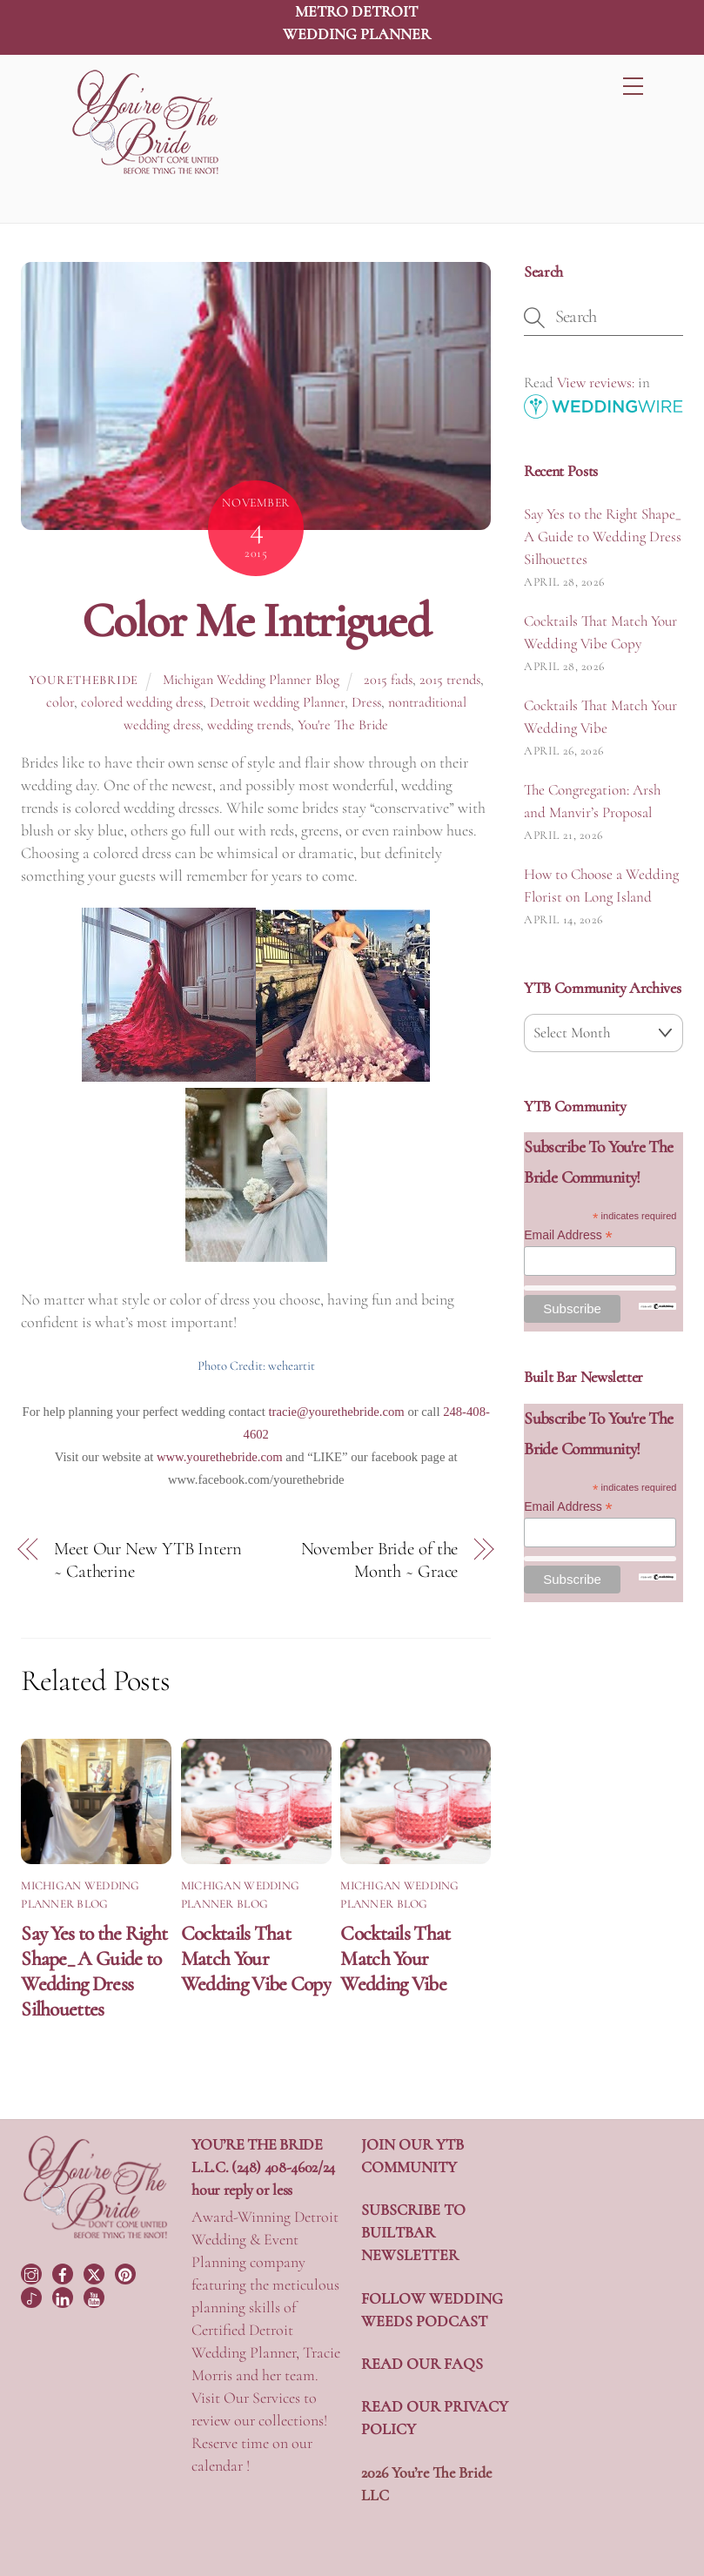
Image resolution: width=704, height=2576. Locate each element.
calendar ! (220, 2465)
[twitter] (96, 2271)
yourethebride (83, 680)
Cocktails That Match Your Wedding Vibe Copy (256, 1958)
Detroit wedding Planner (277, 702)
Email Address (568, 1235)
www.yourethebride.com (220, 1457)
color (60, 702)
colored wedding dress (142, 702)
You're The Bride (343, 725)
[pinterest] (127, 2271)
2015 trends (449, 679)
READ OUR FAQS (422, 2363)
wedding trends (249, 725)
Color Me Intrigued (256, 620)
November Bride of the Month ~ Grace (380, 1560)
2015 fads (388, 679)
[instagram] (33, 2271)
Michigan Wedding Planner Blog (251, 679)
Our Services (262, 2397)
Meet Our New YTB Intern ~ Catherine (148, 1560)
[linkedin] (64, 2295)
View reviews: (595, 382)
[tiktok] (33, 2295)
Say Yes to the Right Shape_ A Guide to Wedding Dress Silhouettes (94, 1971)
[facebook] (64, 2271)
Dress (366, 702)
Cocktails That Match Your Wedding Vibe (395, 1958)
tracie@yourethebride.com (336, 1412)
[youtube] (96, 2295)
